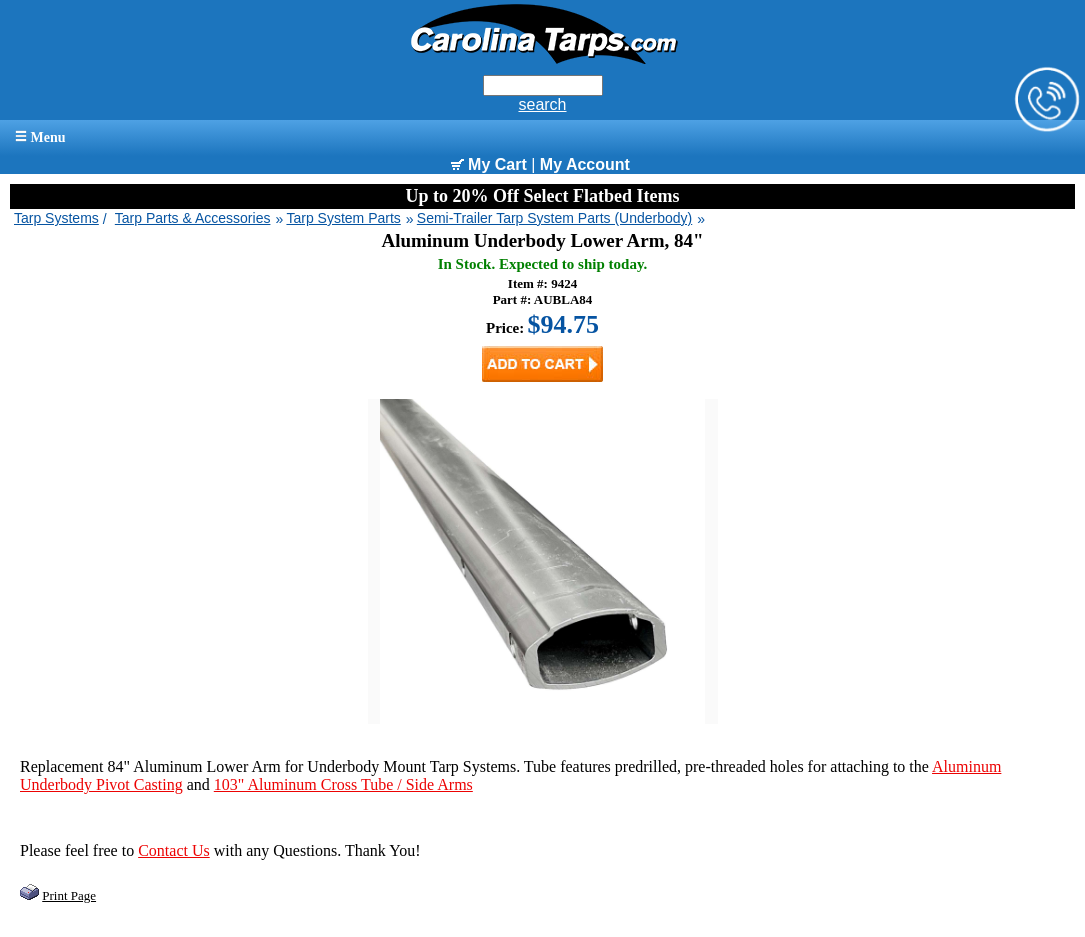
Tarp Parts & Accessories (193, 218)
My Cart (489, 164)
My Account (585, 164)
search (542, 104)
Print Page (69, 895)
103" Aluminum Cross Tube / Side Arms (343, 784)
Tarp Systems (56, 218)
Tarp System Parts (343, 218)
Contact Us (174, 850)
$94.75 (564, 324)
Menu (40, 137)
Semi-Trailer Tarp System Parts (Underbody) (554, 218)
